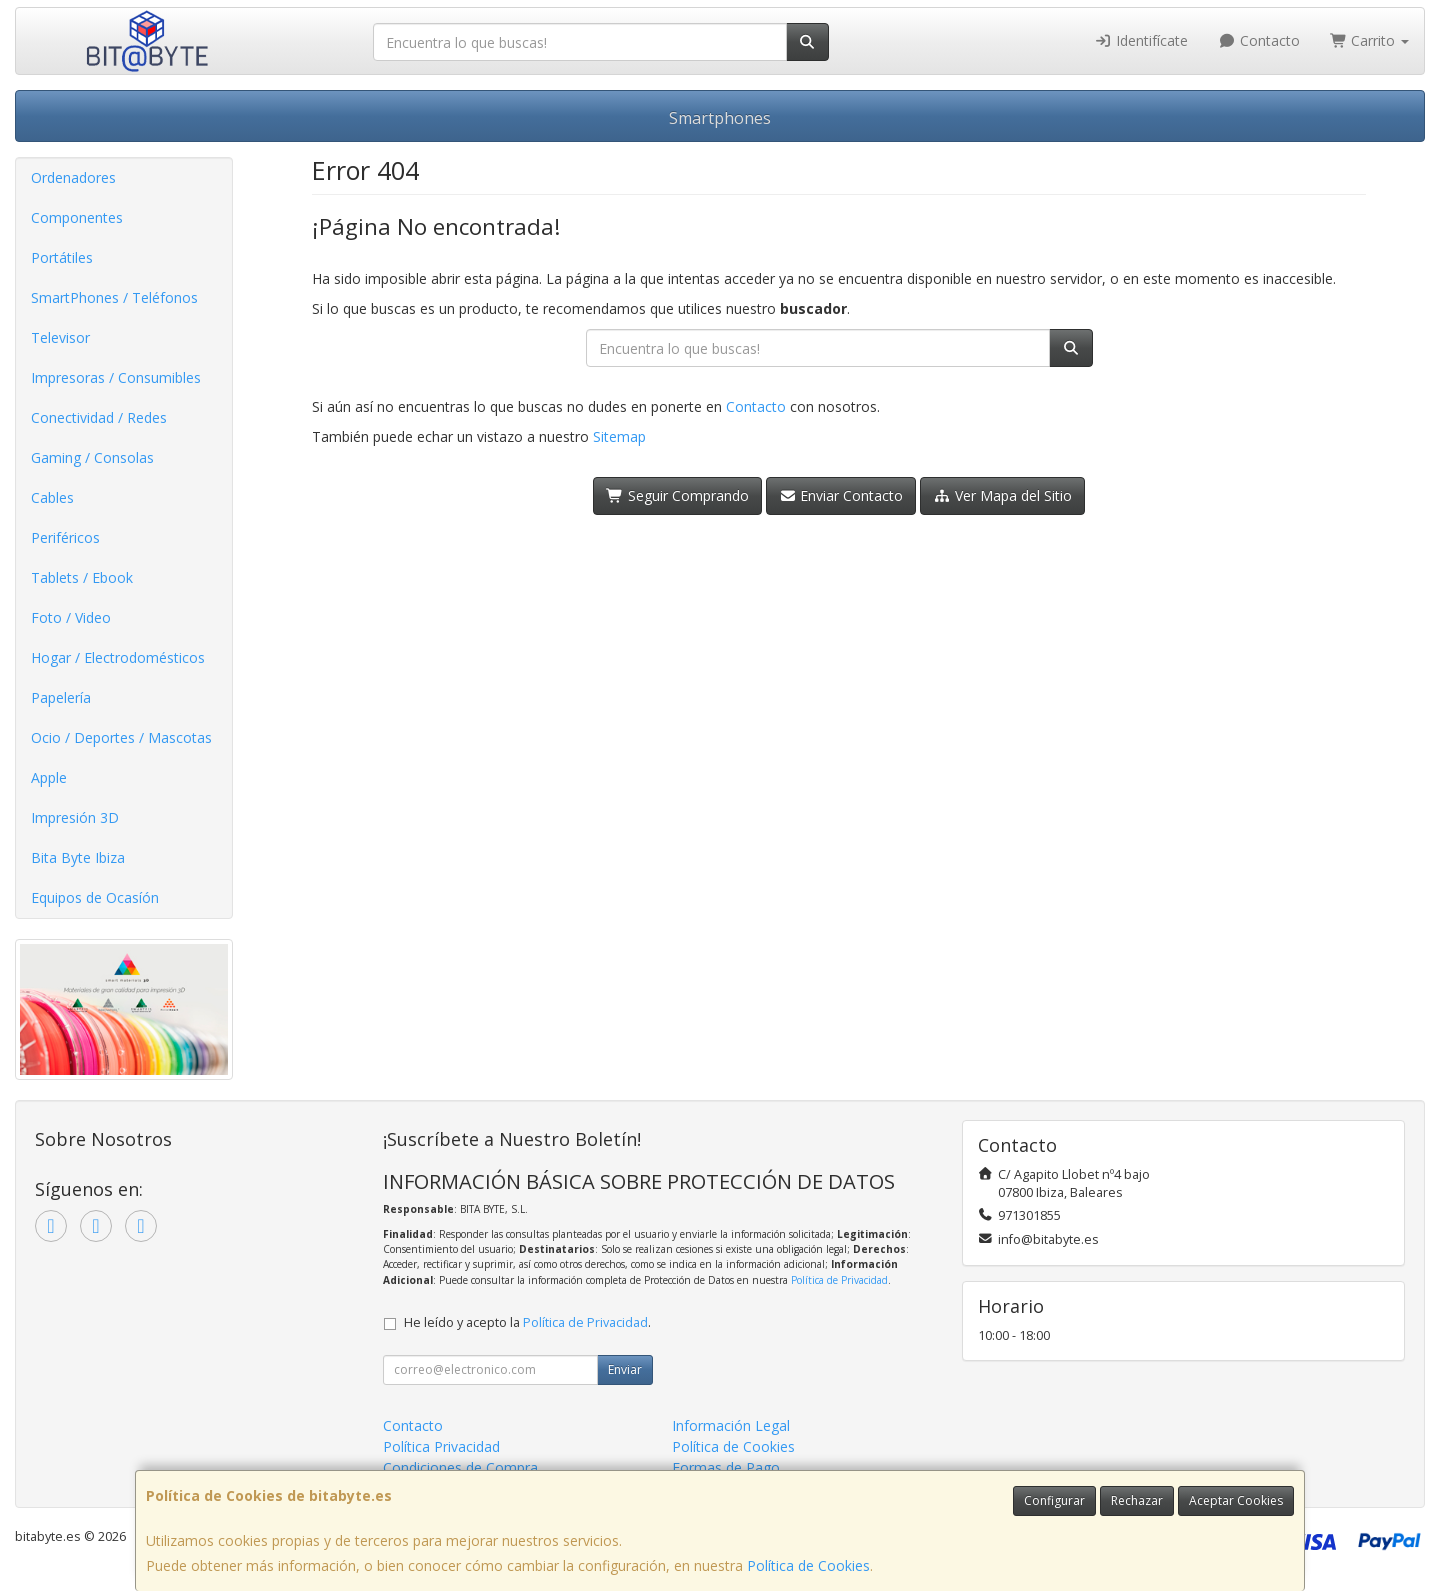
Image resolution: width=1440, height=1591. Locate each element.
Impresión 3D (75, 817)
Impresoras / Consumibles (116, 377)
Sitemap (619, 436)
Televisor (60, 337)
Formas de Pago (726, 1467)
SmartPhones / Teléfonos (114, 297)
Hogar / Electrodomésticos (118, 657)
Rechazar (1137, 1500)
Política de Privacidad (839, 1280)
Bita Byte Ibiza (78, 857)
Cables (52, 497)
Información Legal (731, 1425)
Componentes (77, 217)
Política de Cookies (808, 1565)
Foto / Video (71, 617)
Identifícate (1142, 40)
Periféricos (65, 537)
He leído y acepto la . (527, 1322)
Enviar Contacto (841, 495)
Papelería (61, 697)
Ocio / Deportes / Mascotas (121, 737)
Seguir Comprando (677, 495)
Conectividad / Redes (99, 417)
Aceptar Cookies (1236, 1500)
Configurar (1054, 1500)
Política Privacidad (441, 1446)
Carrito (1370, 40)
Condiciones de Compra (460, 1467)
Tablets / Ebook (82, 577)
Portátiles (62, 257)
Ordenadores (73, 177)
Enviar (625, 1369)
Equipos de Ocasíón (95, 897)
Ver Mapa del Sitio (1002, 495)
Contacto (1259, 40)
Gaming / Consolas (92, 457)
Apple (49, 777)
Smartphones (720, 118)
